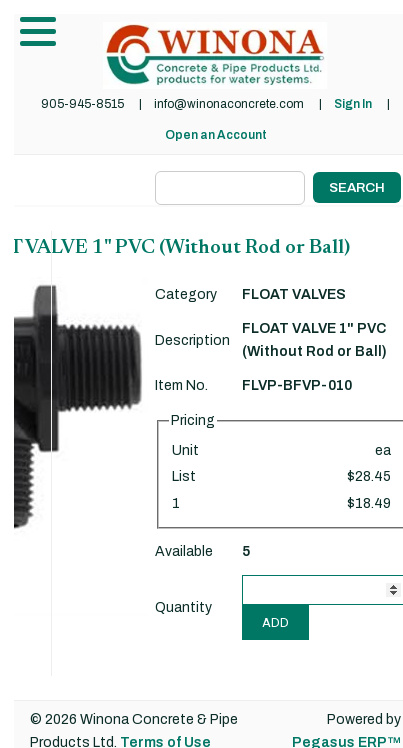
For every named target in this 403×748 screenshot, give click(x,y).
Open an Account (216, 135)
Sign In (353, 104)
